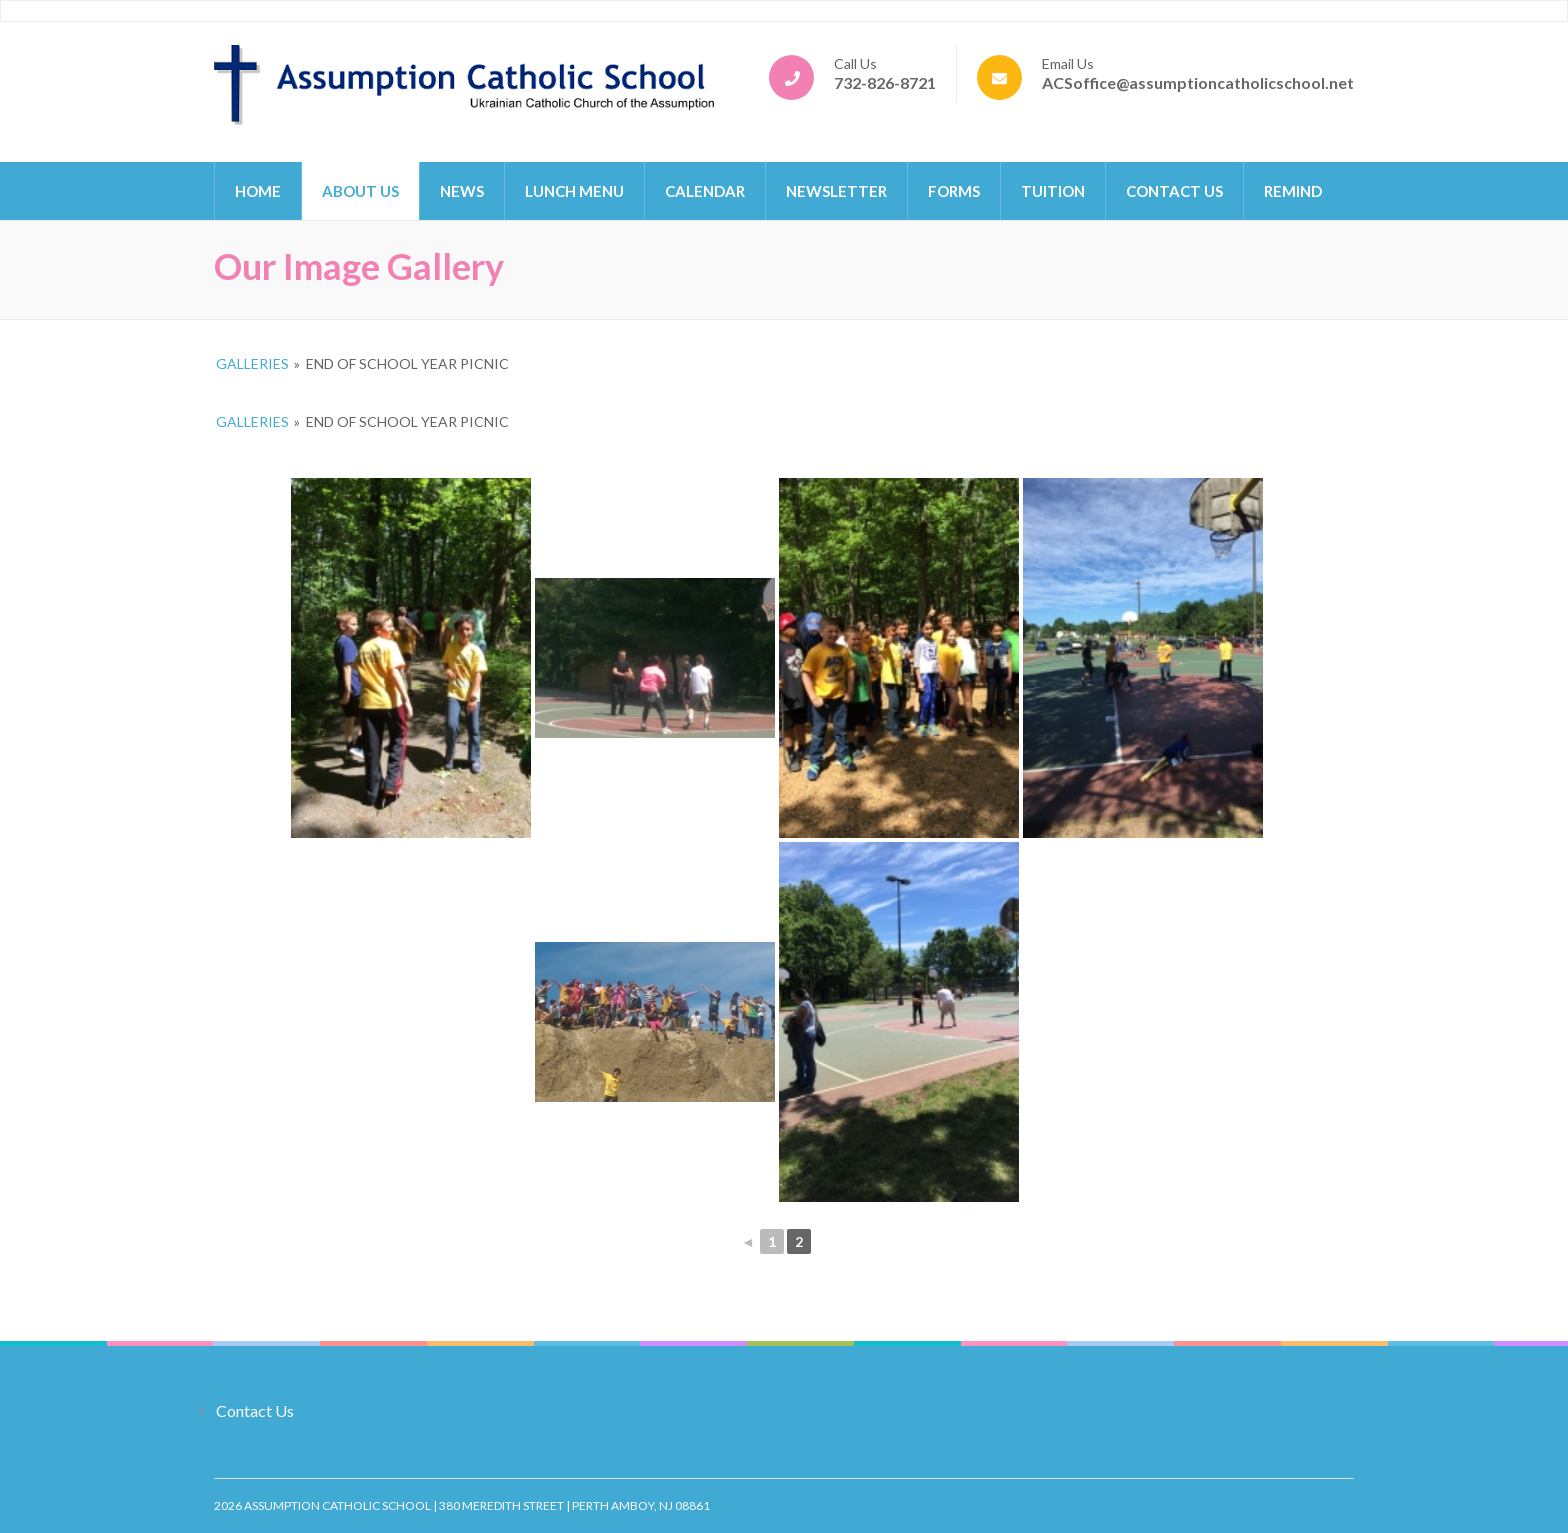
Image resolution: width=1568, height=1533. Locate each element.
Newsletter (836, 191)
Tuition (1053, 191)
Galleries (252, 363)
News (462, 191)
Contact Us (1174, 191)
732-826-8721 (885, 82)
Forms (954, 191)
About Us (360, 191)
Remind (1293, 191)
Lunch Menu (574, 191)
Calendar (705, 191)
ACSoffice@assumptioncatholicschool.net (1198, 82)
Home (258, 191)
